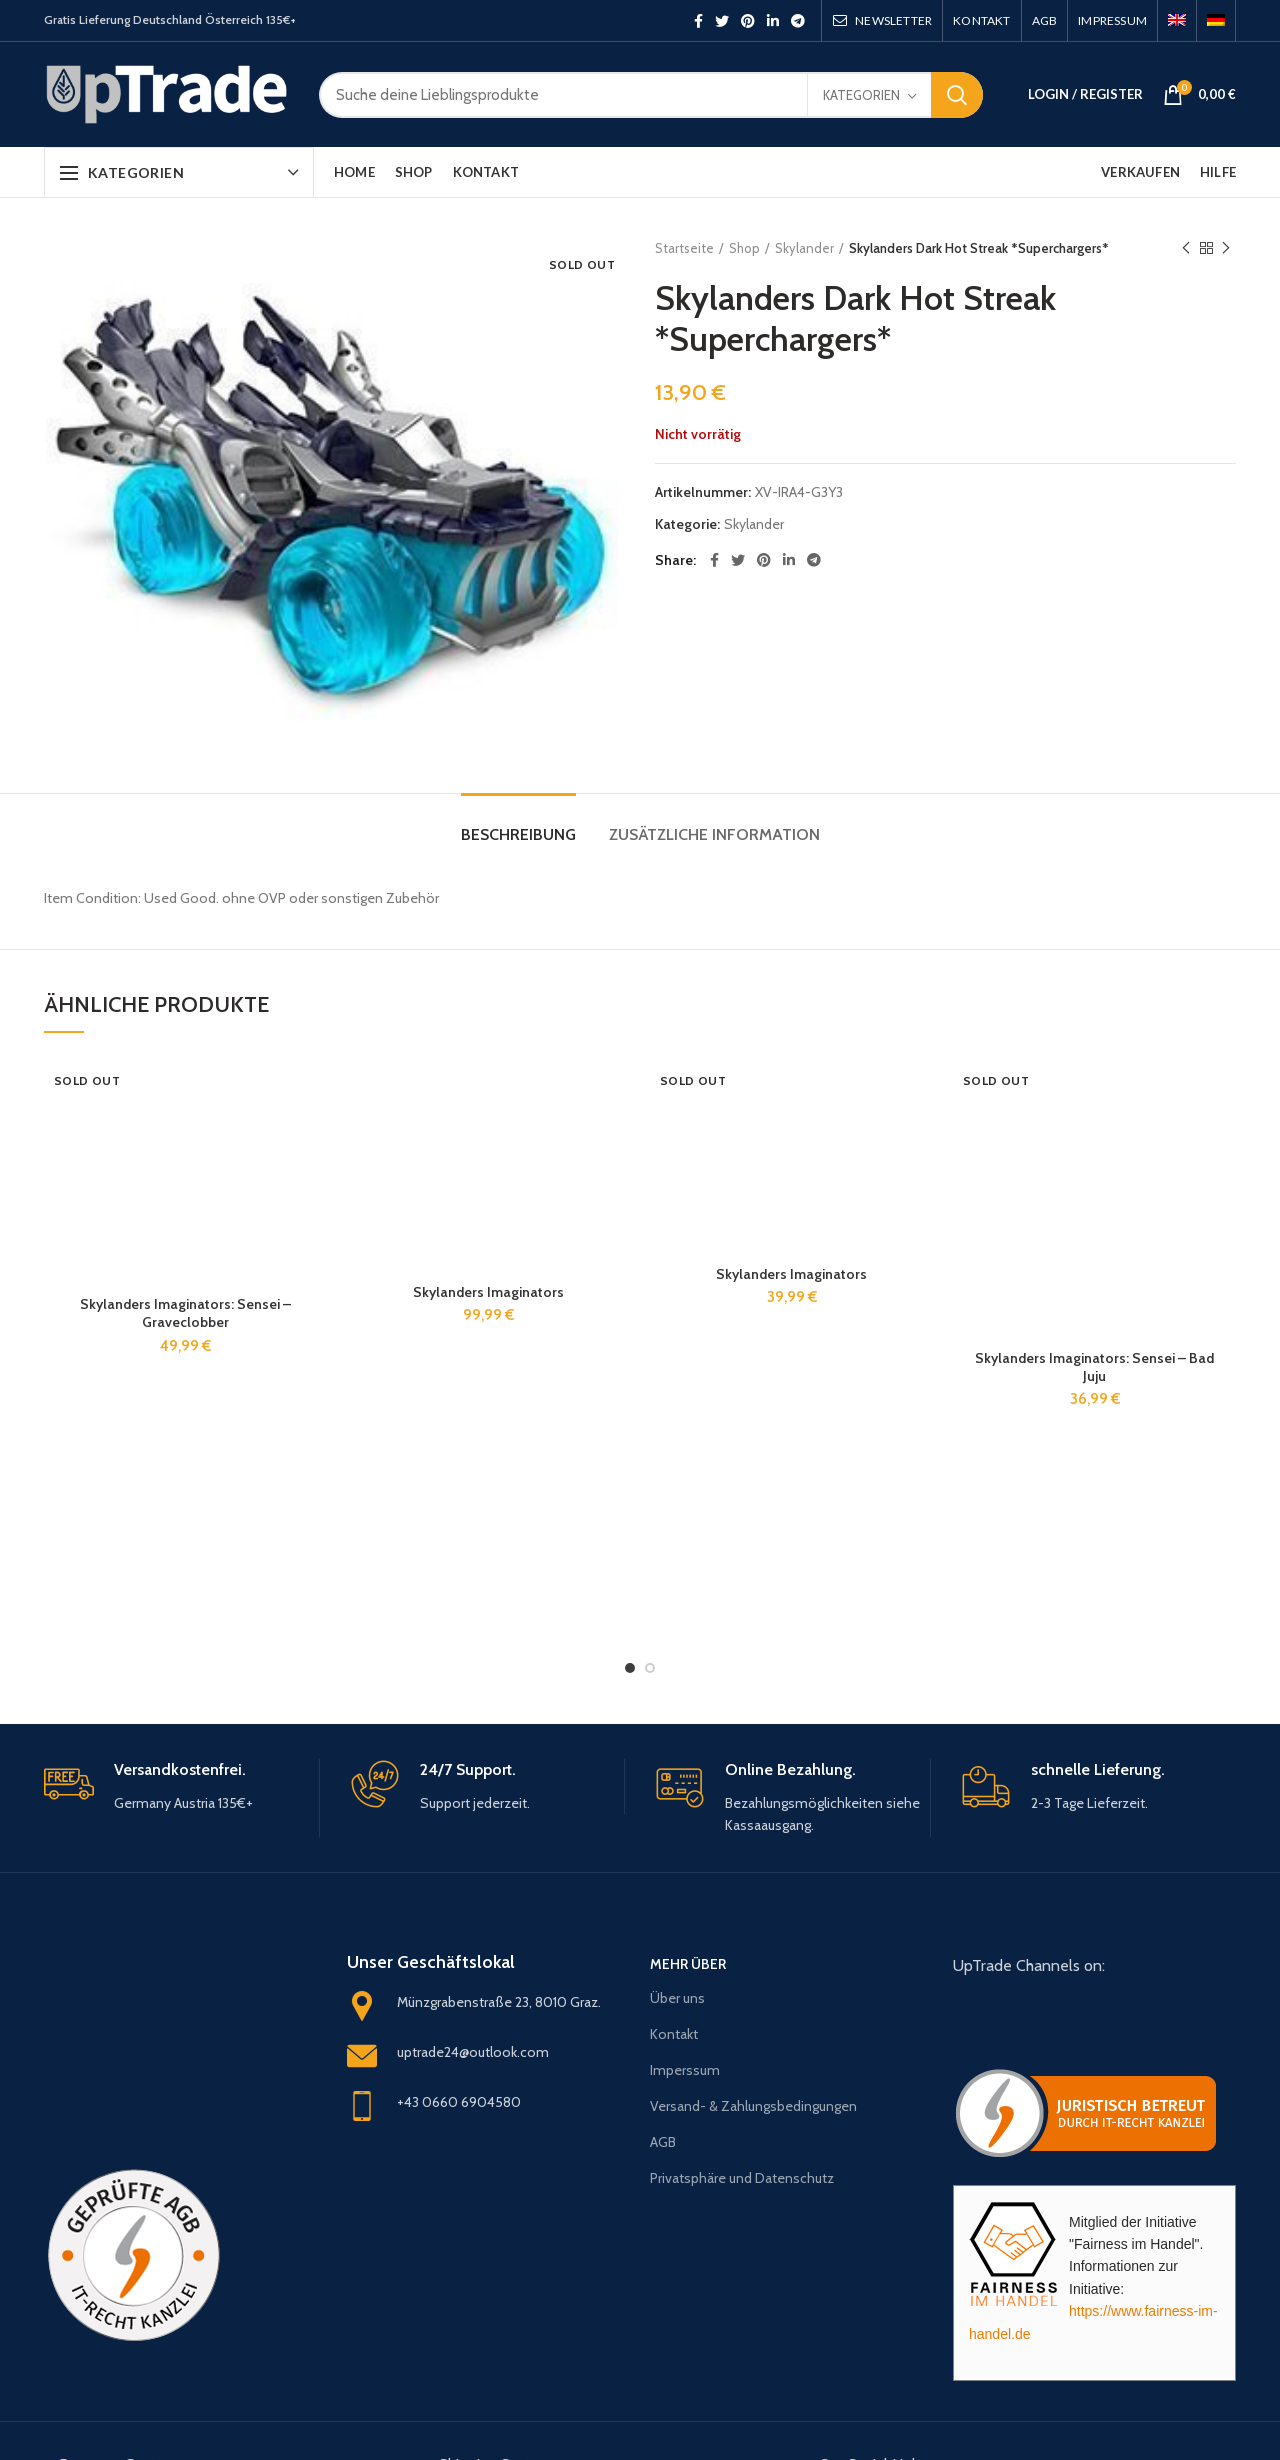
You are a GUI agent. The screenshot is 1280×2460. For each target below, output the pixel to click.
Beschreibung (518, 834)
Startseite (684, 248)
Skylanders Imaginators (488, 1292)
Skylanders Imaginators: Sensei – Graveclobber (185, 1313)
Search (957, 95)
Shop (744, 248)
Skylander (804, 248)
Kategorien (861, 95)
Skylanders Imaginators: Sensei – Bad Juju (1094, 1367)
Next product (1226, 248)
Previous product (1186, 248)
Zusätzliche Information (714, 834)
